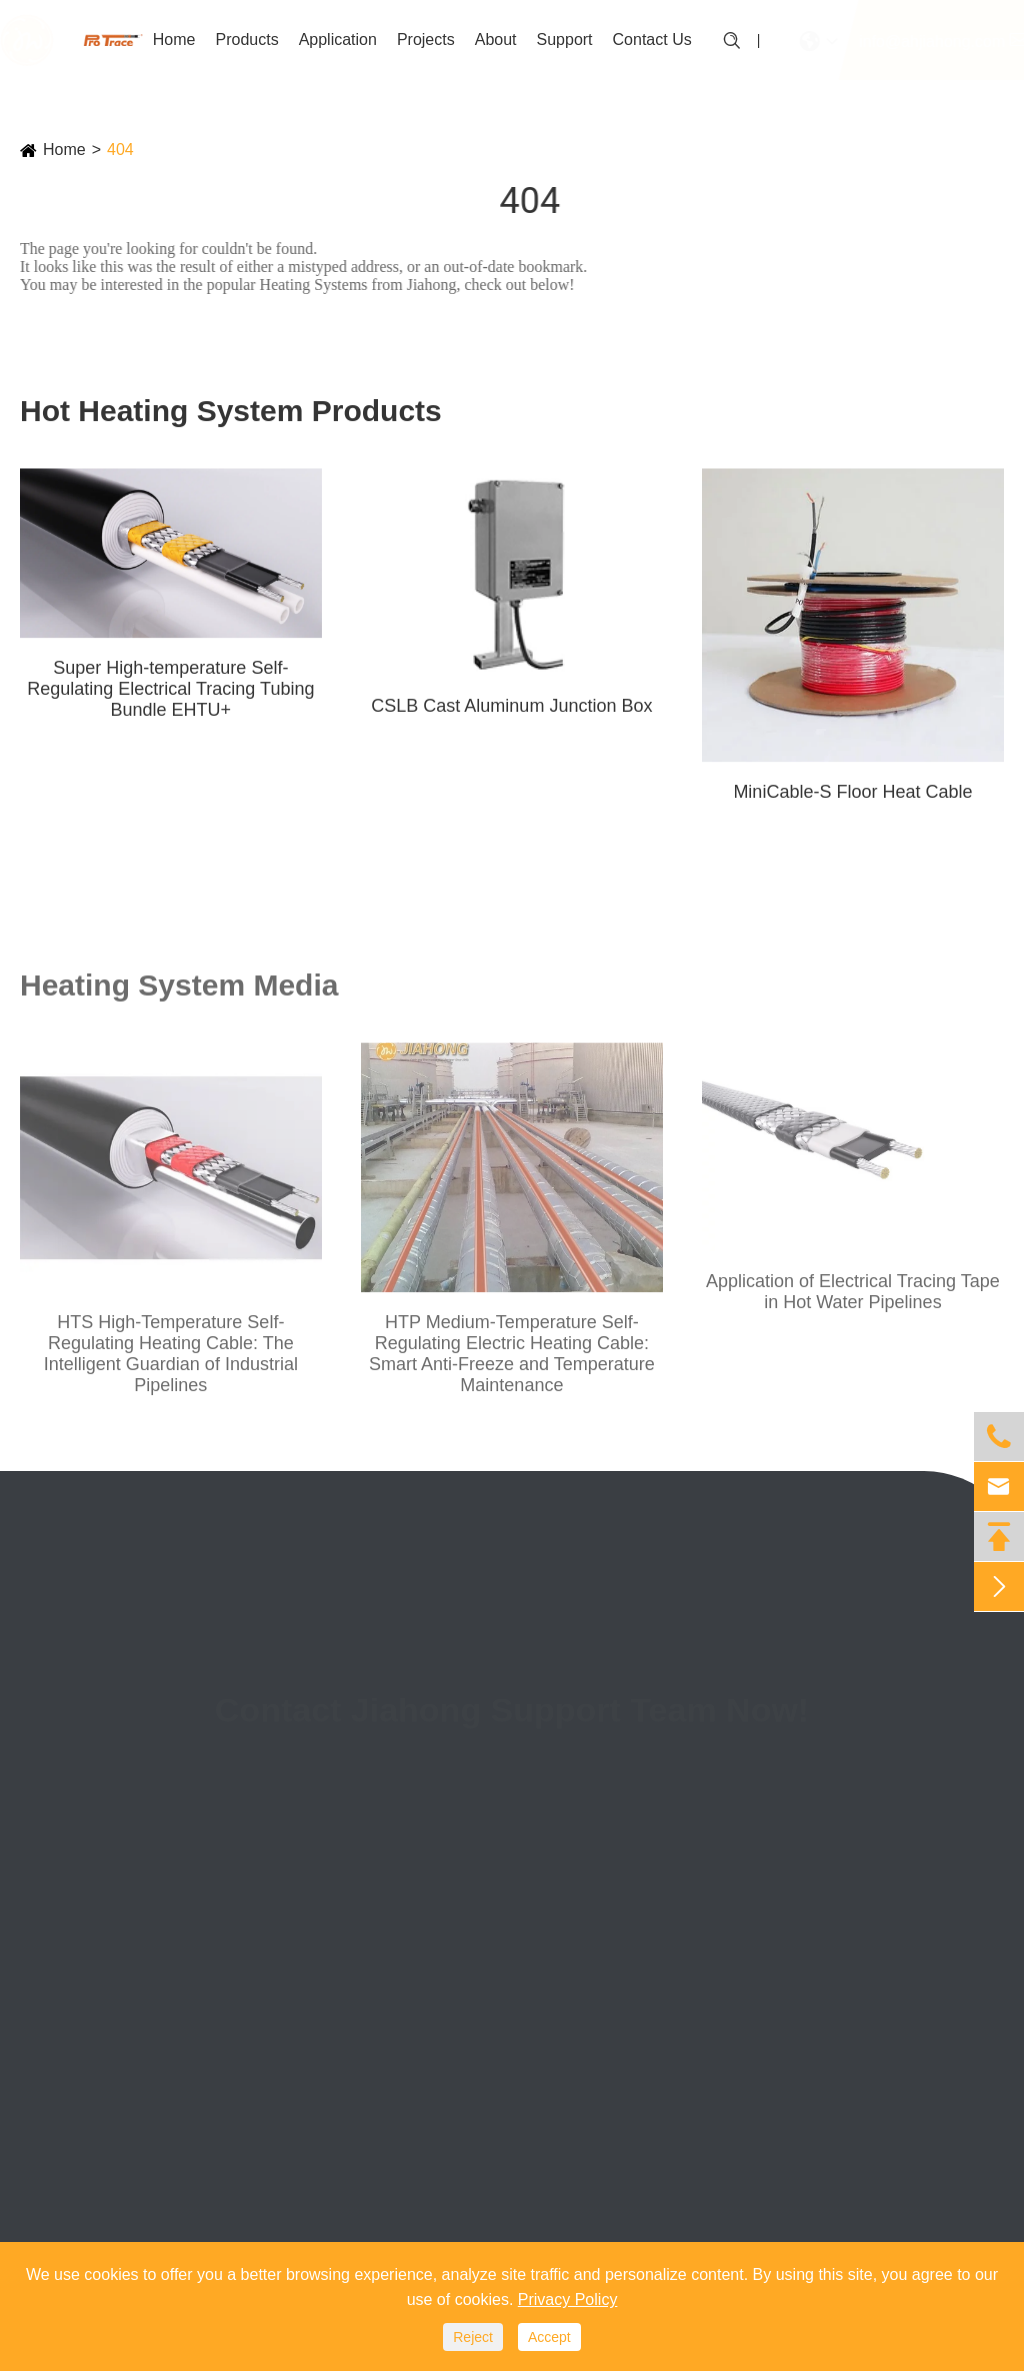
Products (246, 39)
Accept (549, 2337)
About (496, 39)
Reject (473, 2337)
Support (565, 39)
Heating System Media (179, 990)
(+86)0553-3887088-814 (700, 1832)
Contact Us (652, 39)
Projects (426, 39)
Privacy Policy (568, 2299)
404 (120, 149)
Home (174, 39)
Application (338, 39)
